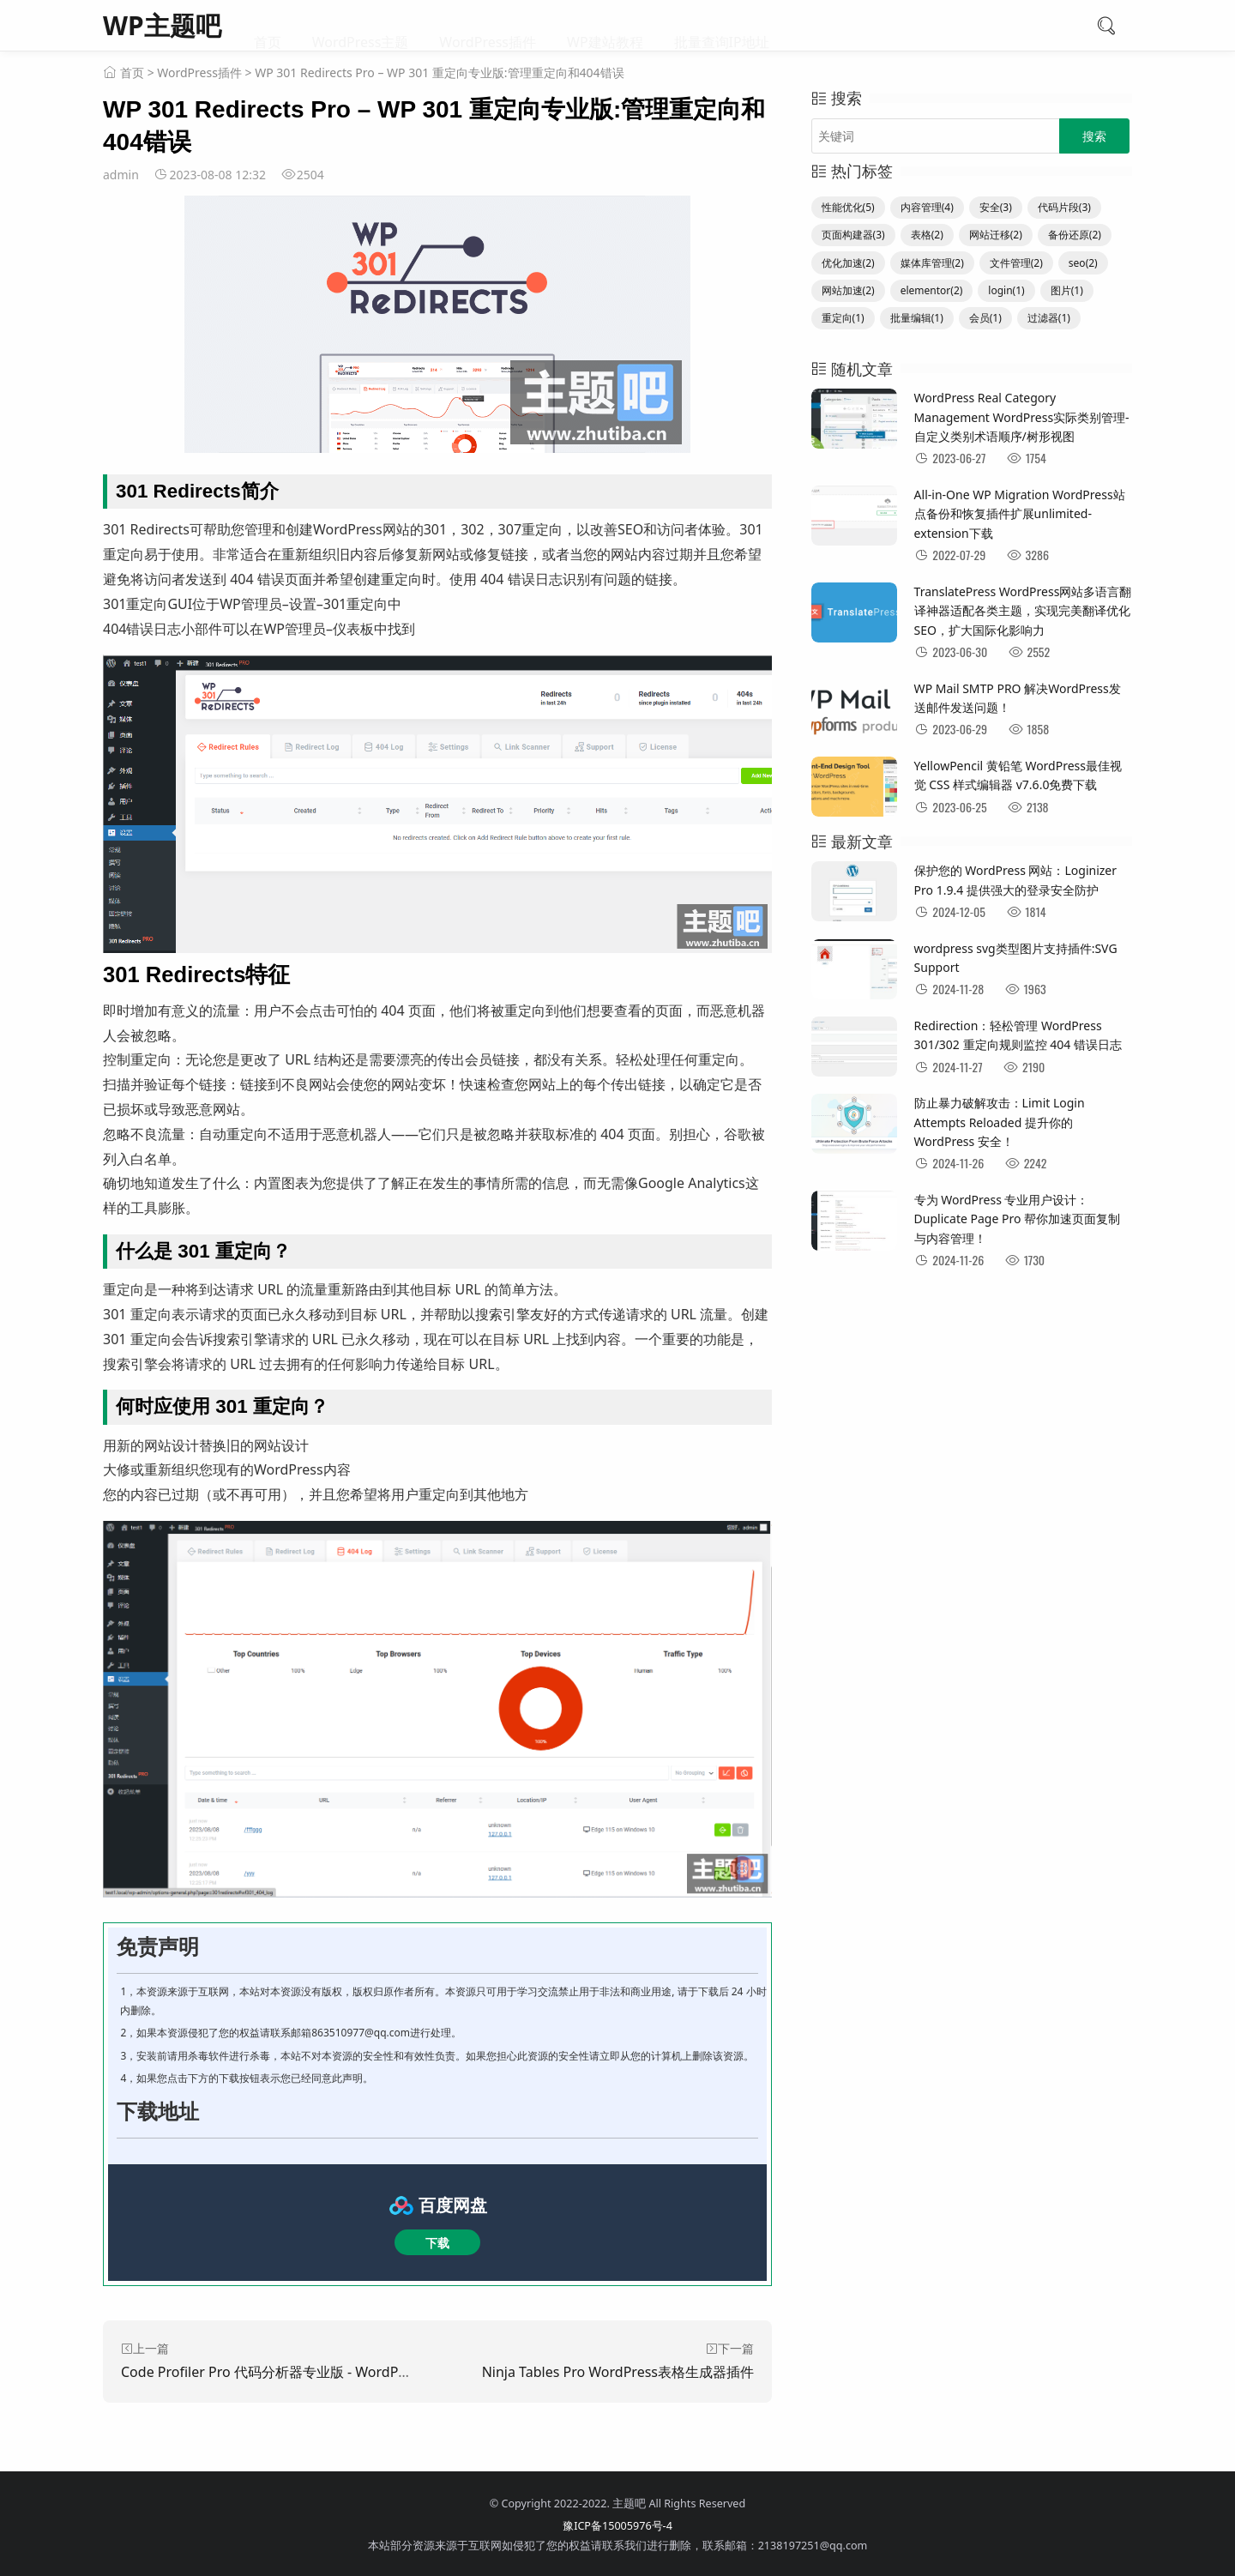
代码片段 (1064, 207)
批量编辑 (916, 318)
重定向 (843, 318)
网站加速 (848, 290)
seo (1083, 263)
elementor (932, 290)
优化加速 (848, 263)
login (1006, 290)
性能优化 (848, 207)
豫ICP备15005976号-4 (617, 2526)
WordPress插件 (487, 25)
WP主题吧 (162, 25)
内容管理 (927, 207)
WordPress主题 (360, 25)
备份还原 (1074, 234)
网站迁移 (995, 234)
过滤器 (1048, 318)
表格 (927, 234)
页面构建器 (853, 234)
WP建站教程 (605, 25)
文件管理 (1016, 263)
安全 (995, 207)
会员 (985, 318)
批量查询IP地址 (721, 25)
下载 (437, 2243)
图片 (1067, 290)
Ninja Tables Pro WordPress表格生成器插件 (618, 2371)
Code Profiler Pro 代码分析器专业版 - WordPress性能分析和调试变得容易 (348, 2371)
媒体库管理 (932, 263)
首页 (267, 25)
